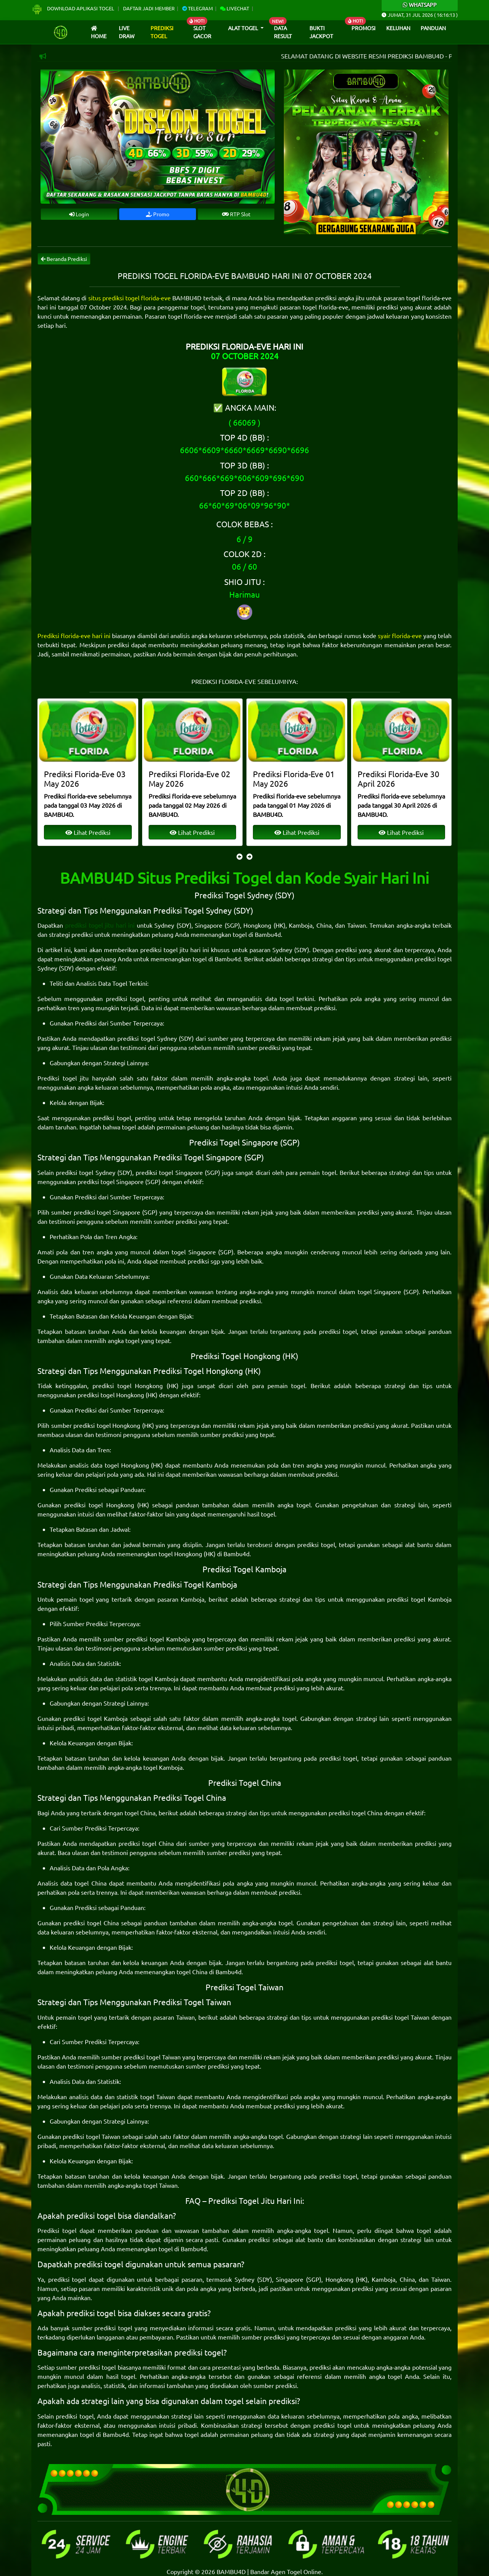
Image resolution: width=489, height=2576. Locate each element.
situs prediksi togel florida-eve (129, 297)
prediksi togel (125, 998)
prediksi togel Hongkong (127, 1385)
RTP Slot (236, 214)
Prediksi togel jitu (63, 1078)
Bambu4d (268, 934)
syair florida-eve (400, 635)
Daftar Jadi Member (149, 8)
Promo (157, 214)
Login (79, 214)
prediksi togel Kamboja (419, 1599)
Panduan (433, 27)
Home (99, 33)
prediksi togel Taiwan (400, 2017)
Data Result (283, 32)
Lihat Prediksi (87, 832)
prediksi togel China (355, 1812)
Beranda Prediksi (64, 258)
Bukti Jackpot (321, 32)
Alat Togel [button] (243, 27)
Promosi (363, 27)
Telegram (197, 8)
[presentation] (239, 856)
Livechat (234, 8)
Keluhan (398, 27)
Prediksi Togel (162, 32)
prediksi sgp (204, 1261)
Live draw (126, 32)
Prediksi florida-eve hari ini (73, 635)
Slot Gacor (202, 32)
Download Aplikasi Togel (73, 8)
